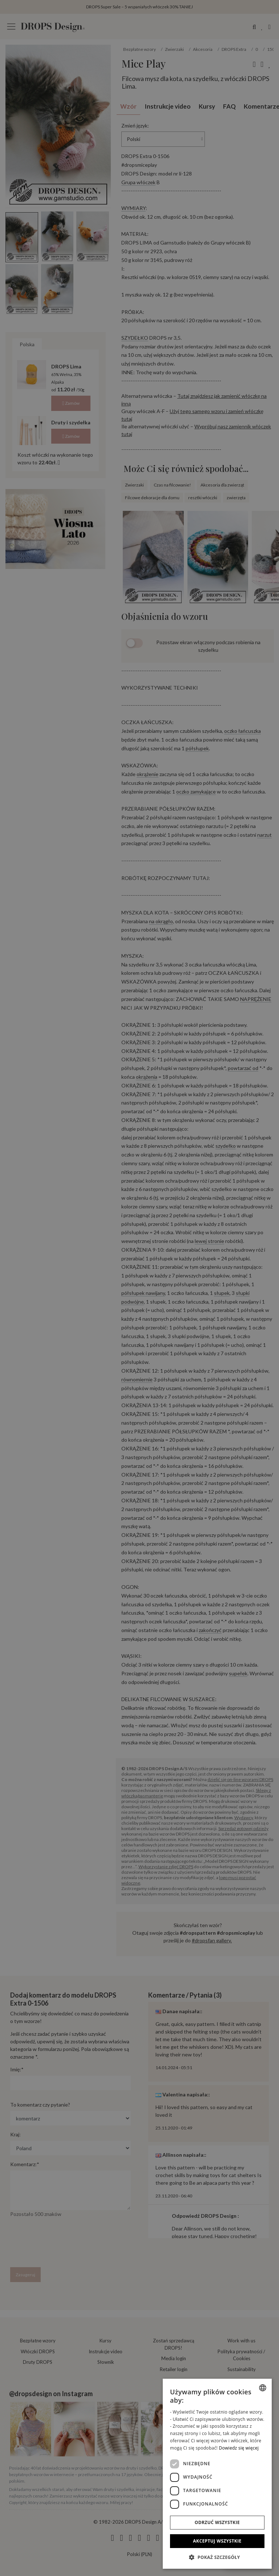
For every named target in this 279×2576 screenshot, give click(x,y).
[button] (217, 2557)
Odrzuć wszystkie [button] (217, 2522)
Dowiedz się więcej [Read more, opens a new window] (239, 2448)
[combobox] (262, 2387)
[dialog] (217, 2474)
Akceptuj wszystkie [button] (217, 2541)
